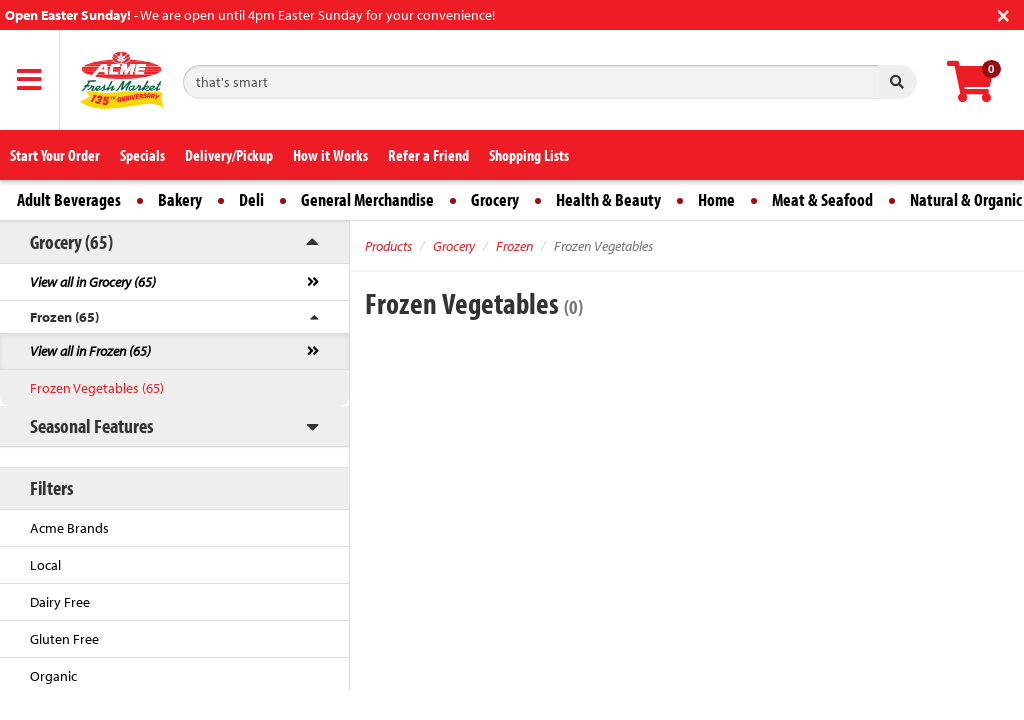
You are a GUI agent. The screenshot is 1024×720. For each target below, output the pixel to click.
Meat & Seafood (822, 199)
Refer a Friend (428, 155)
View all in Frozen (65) (90, 351)
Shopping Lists (529, 155)
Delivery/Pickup (229, 155)
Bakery (180, 199)
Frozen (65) (64, 317)
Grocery (495, 199)
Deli (251, 199)
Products (388, 246)
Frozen (514, 246)
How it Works (330, 155)
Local (45, 565)
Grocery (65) (71, 241)
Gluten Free (64, 639)
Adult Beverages (69, 199)
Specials (142, 155)
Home (716, 199)
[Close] (1003, 13)
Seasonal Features (91, 425)
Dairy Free (60, 602)
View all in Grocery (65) (93, 282)
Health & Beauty (608, 199)
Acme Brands (69, 528)
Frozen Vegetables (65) (97, 388)
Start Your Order (55, 155)
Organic (53, 676)
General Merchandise (367, 199)
